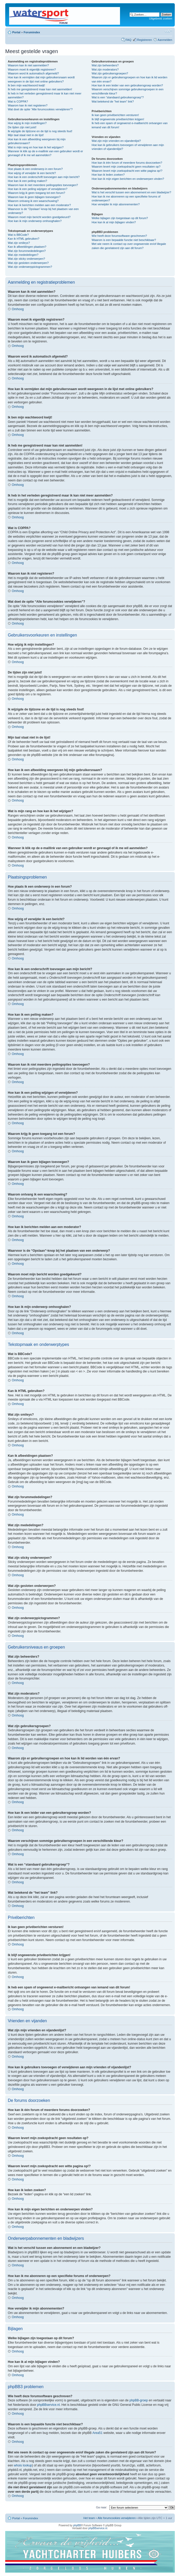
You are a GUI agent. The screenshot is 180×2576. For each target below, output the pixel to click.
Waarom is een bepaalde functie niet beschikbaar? (124, 239)
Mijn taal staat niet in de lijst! (26, 135)
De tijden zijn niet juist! (22, 127)
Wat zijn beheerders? (105, 65)
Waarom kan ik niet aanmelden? (28, 65)
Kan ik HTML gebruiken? (23, 238)
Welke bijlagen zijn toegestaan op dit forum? (120, 218)
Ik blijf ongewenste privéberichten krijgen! (118, 119)
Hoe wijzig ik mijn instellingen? (27, 123)
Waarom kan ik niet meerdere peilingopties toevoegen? (43, 185)
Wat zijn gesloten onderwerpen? (28, 262)
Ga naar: (101, 2507)
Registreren (144, 39)
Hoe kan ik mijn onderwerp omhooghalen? (35, 220)
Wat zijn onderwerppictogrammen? (30, 266)
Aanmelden (165, 39)
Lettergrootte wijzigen (168, 31)
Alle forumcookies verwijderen (117, 2517)
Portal (16, 32)
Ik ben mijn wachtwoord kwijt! (26, 85)
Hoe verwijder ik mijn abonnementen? (116, 204)
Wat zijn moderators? (105, 69)
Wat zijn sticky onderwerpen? (26, 258)
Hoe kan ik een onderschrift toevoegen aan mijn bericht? (44, 177)
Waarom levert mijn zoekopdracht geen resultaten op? (126, 166)
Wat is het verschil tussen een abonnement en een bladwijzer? (131, 192)
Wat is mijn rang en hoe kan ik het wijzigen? (36, 147)
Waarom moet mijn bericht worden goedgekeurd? (39, 217)
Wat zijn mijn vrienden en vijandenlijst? (116, 140)
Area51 (97, 2432)
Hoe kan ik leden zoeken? (108, 174)
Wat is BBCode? (18, 234)
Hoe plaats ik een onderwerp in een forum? (35, 168)
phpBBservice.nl (48, 2404)
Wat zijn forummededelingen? (27, 250)
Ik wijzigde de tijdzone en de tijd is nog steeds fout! (40, 131)
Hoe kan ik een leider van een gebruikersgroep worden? (127, 85)
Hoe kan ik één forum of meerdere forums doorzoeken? (127, 162)
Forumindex (31, 32)
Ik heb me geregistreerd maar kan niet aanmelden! (40, 89)
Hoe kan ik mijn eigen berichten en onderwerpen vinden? (128, 178)
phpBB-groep (138, 2400)
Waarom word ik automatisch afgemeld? (33, 73)
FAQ (128, 39)
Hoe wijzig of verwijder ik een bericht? (32, 173)
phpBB (77, 2525)
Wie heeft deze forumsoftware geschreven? (119, 235)
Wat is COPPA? (18, 101)
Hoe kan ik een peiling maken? (27, 180)
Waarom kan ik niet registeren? (27, 105)
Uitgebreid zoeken (160, 18)
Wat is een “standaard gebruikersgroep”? (118, 97)
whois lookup (23, 2465)
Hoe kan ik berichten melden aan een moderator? (39, 205)
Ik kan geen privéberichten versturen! (115, 115)
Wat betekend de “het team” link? (113, 101)
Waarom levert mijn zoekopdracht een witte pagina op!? (127, 170)
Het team (89, 2517)
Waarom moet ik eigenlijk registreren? (32, 69)
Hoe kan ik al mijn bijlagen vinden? (114, 222)
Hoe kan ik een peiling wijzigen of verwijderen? (37, 188)
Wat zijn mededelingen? (23, 254)
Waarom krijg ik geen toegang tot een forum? (36, 192)
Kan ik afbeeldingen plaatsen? (27, 246)
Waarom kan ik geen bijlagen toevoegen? (34, 197)
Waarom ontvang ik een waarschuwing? (33, 200)
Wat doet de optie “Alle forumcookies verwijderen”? (40, 109)
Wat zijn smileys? (19, 242)
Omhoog (18, 309)
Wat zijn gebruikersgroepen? (110, 73)
